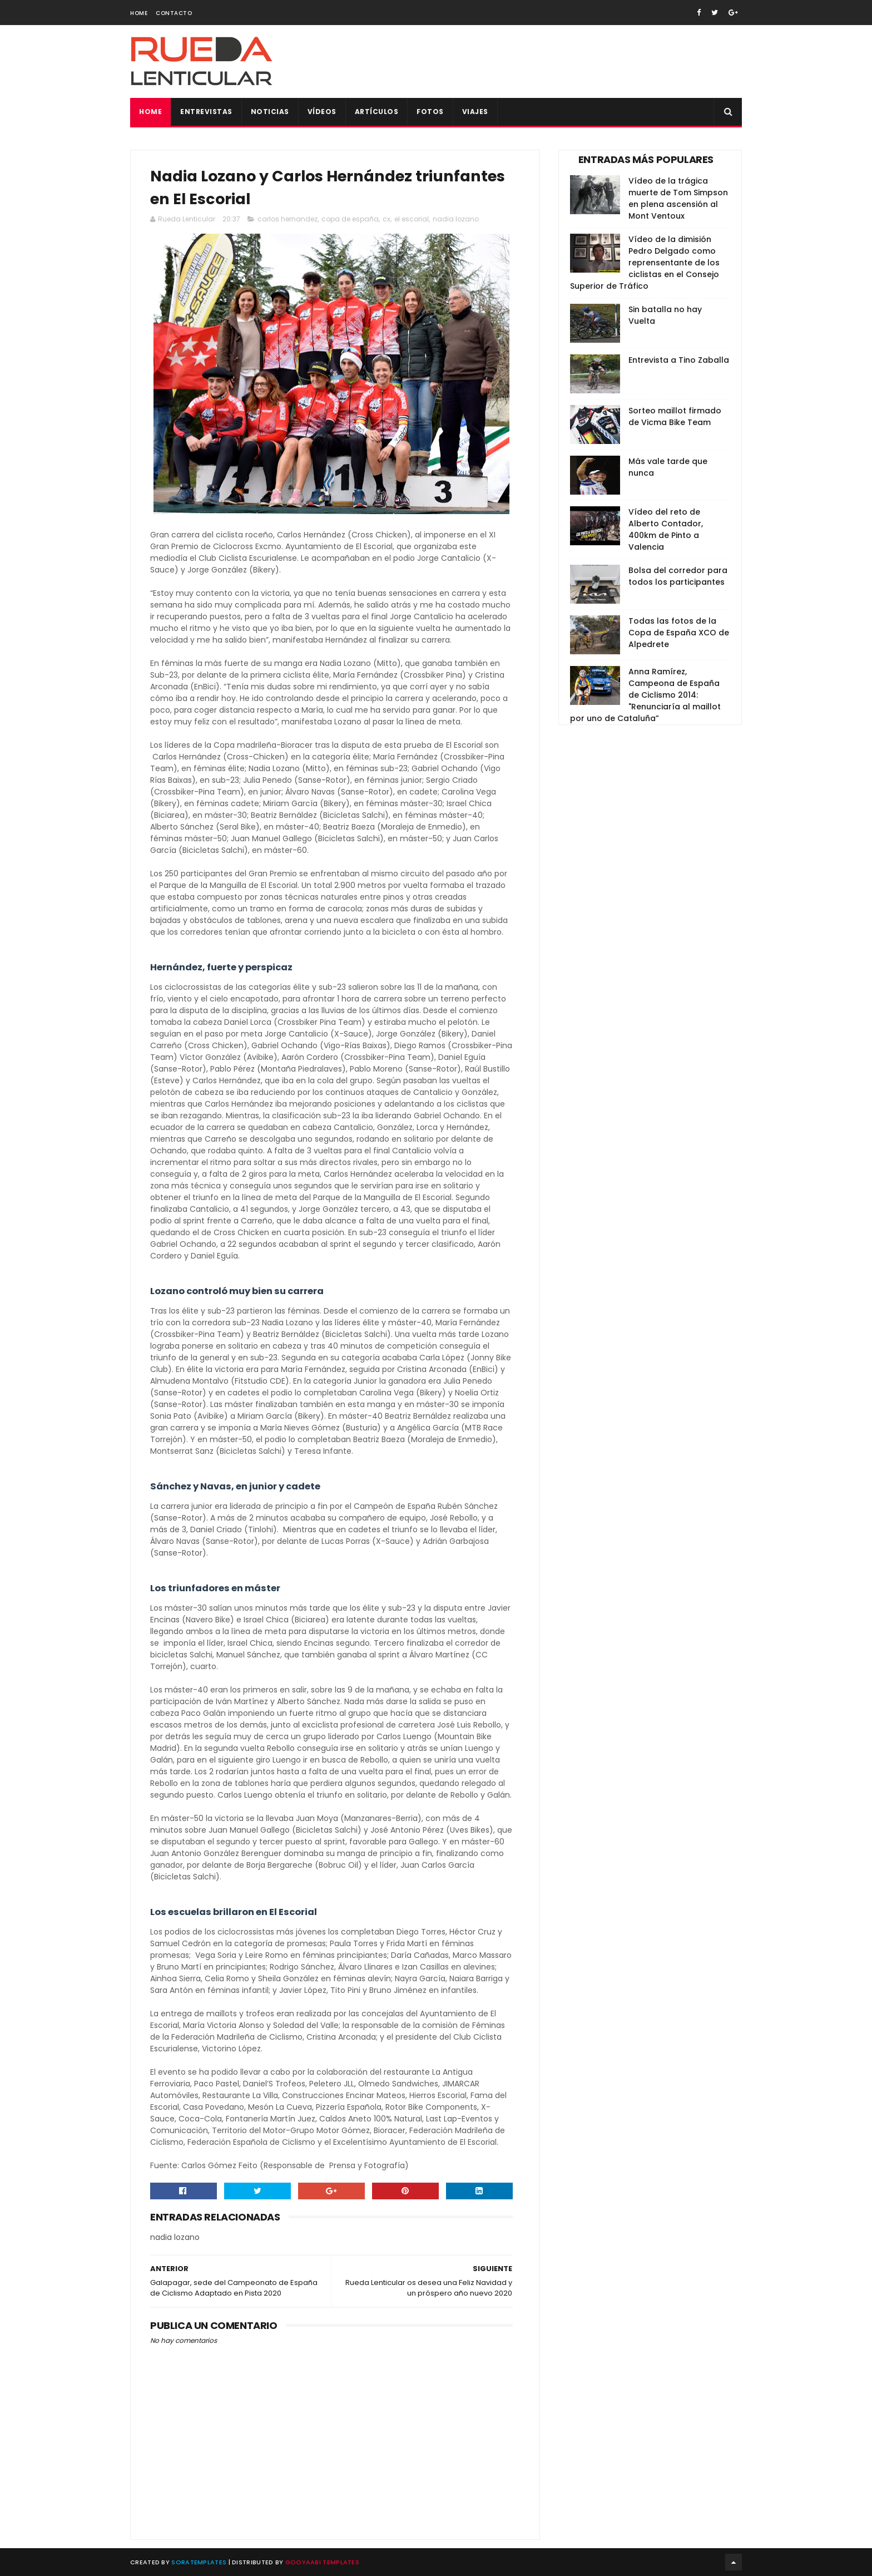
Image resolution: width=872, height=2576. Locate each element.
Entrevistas (206, 111)
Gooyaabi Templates (322, 2562)
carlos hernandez (287, 219)
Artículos (377, 111)
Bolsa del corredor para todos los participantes (677, 576)
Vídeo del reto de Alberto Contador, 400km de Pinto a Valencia (665, 529)
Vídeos (322, 111)
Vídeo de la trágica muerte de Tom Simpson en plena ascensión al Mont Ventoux (678, 198)
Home (138, 13)
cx (386, 219)
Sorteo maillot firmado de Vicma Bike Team (674, 416)
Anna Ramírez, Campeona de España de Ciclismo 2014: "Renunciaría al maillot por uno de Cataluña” (645, 695)
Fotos (430, 111)
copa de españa (350, 219)
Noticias (270, 111)
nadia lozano (456, 219)
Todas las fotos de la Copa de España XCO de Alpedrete (678, 632)
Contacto (174, 13)
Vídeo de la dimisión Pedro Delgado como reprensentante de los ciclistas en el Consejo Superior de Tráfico (645, 263)
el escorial (411, 219)
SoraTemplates (198, 2562)
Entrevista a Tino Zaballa (678, 360)
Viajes (475, 111)
